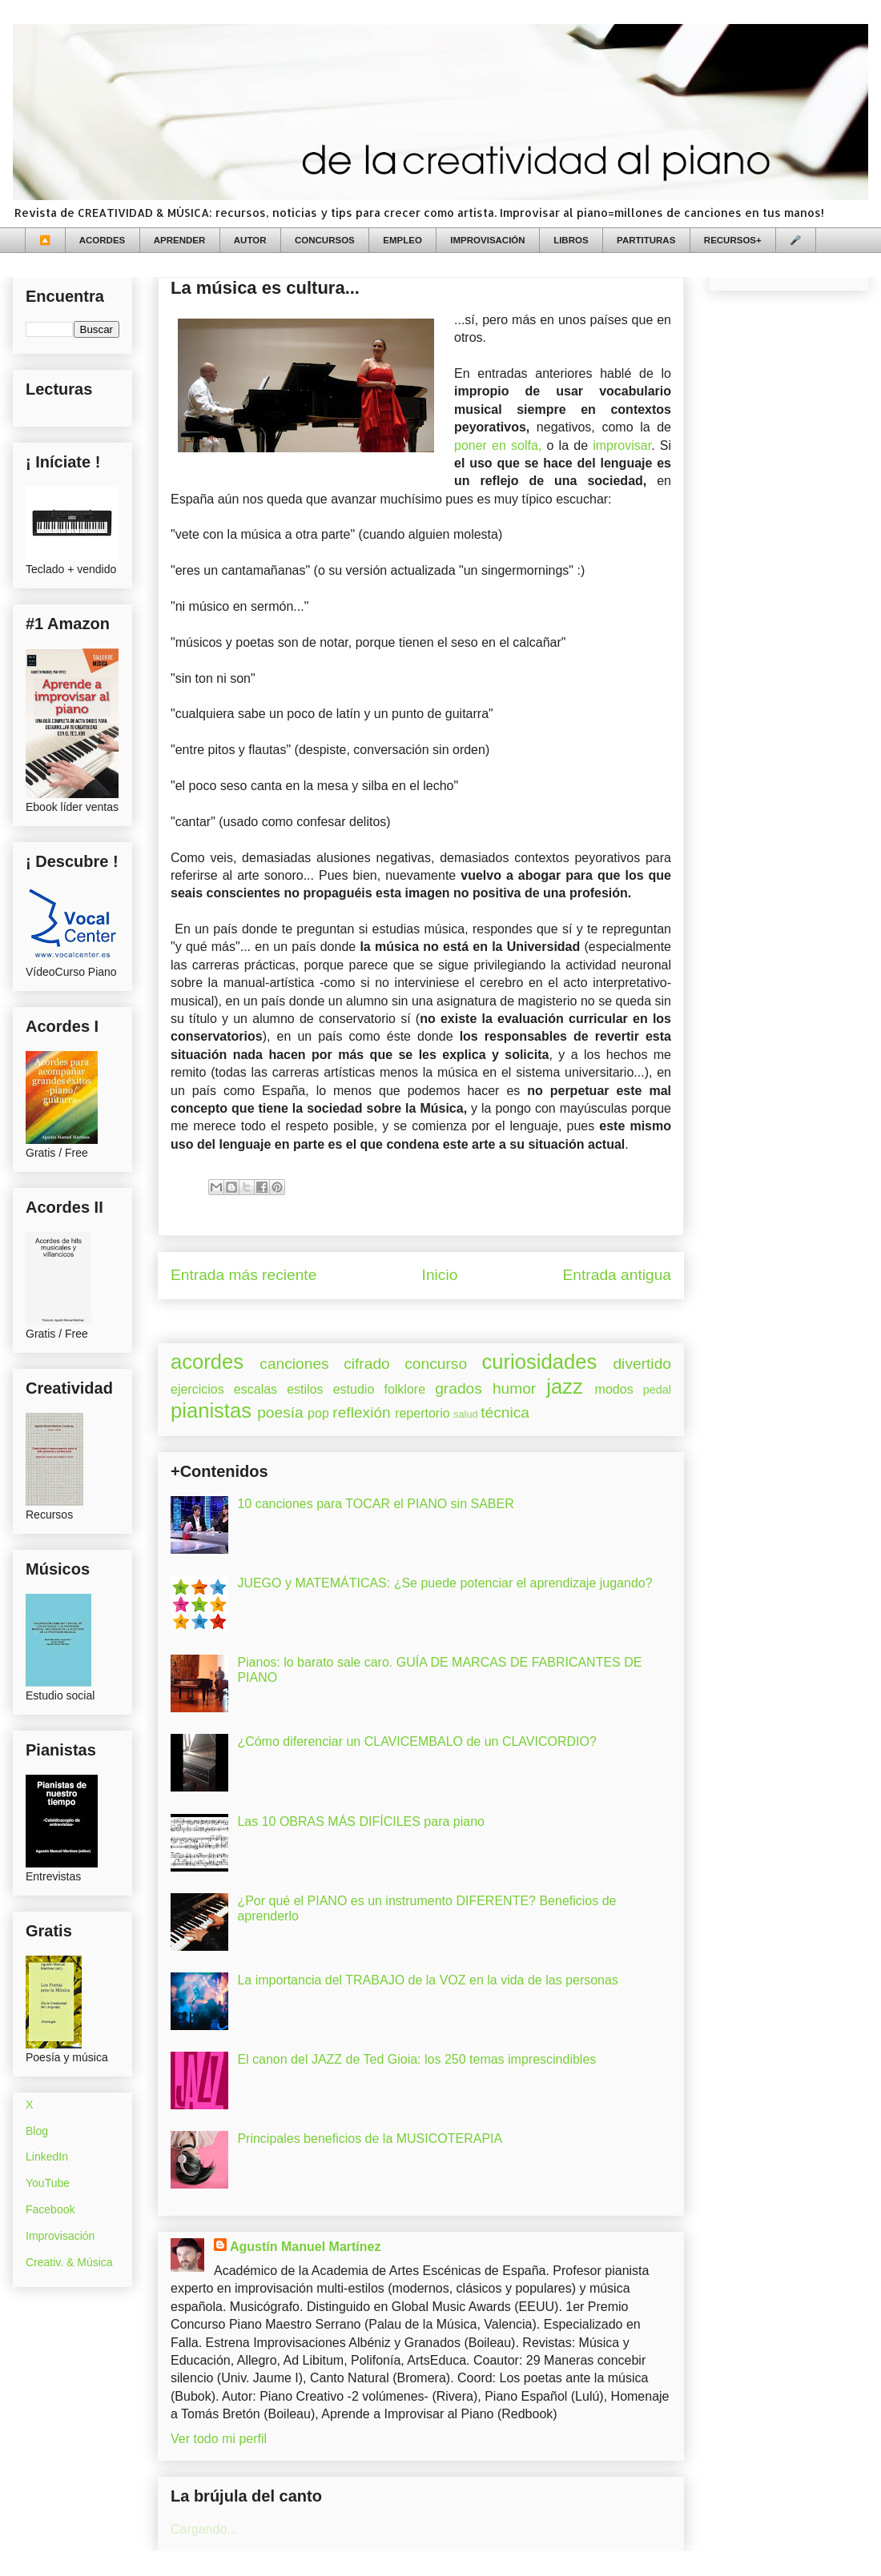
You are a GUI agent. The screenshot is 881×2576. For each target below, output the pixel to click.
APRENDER (180, 240)
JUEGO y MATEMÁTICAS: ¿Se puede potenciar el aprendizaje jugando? (444, 1583)
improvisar (622, 445)
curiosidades (539, 1361)
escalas (255, 1389)
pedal (657, 1389)
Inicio (440, 1274)
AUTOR (250, 240)
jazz (564, 1386)
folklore (404, 1389)
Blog (37, 2131)
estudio (354, 1389)
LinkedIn (47, 2156)
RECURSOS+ (733, 240)
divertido (642, 1363)
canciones (293, 1363)
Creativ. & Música (69, 2262)
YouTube (48, 2183)
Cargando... (204, 2529)
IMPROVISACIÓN (487, 240)
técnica (505, 1412)
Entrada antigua (617, 1274)
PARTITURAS (646, 240)
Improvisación (60, 2235)
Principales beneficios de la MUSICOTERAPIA (369, 2138)
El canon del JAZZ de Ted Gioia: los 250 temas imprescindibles (416, 2059)
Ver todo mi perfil (219, 2439)
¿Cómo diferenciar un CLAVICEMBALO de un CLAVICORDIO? (416, 1741)
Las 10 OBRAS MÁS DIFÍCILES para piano (361, 1821)
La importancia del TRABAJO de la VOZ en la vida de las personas (427, 1980)
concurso (435, 1363)
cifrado (367, 1363)
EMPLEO (402, 240)
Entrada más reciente (243, 1274)
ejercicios (197, 1389)
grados (458, 1388)
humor (514, 1388)
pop (318, 1413)
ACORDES (102, 240)
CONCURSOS (325, 240)
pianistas (211, 1410)
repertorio (422, 1413)
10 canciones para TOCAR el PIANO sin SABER (375, 1504)
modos (614, 1389)
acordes (207, 1361)
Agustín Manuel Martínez (305, 2246)
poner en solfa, (497, 445)
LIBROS (570, 240)
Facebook (50, 2209)
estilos (305, 1389)
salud (465, 1414)
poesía (280, 1412)
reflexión (361, 1412)
